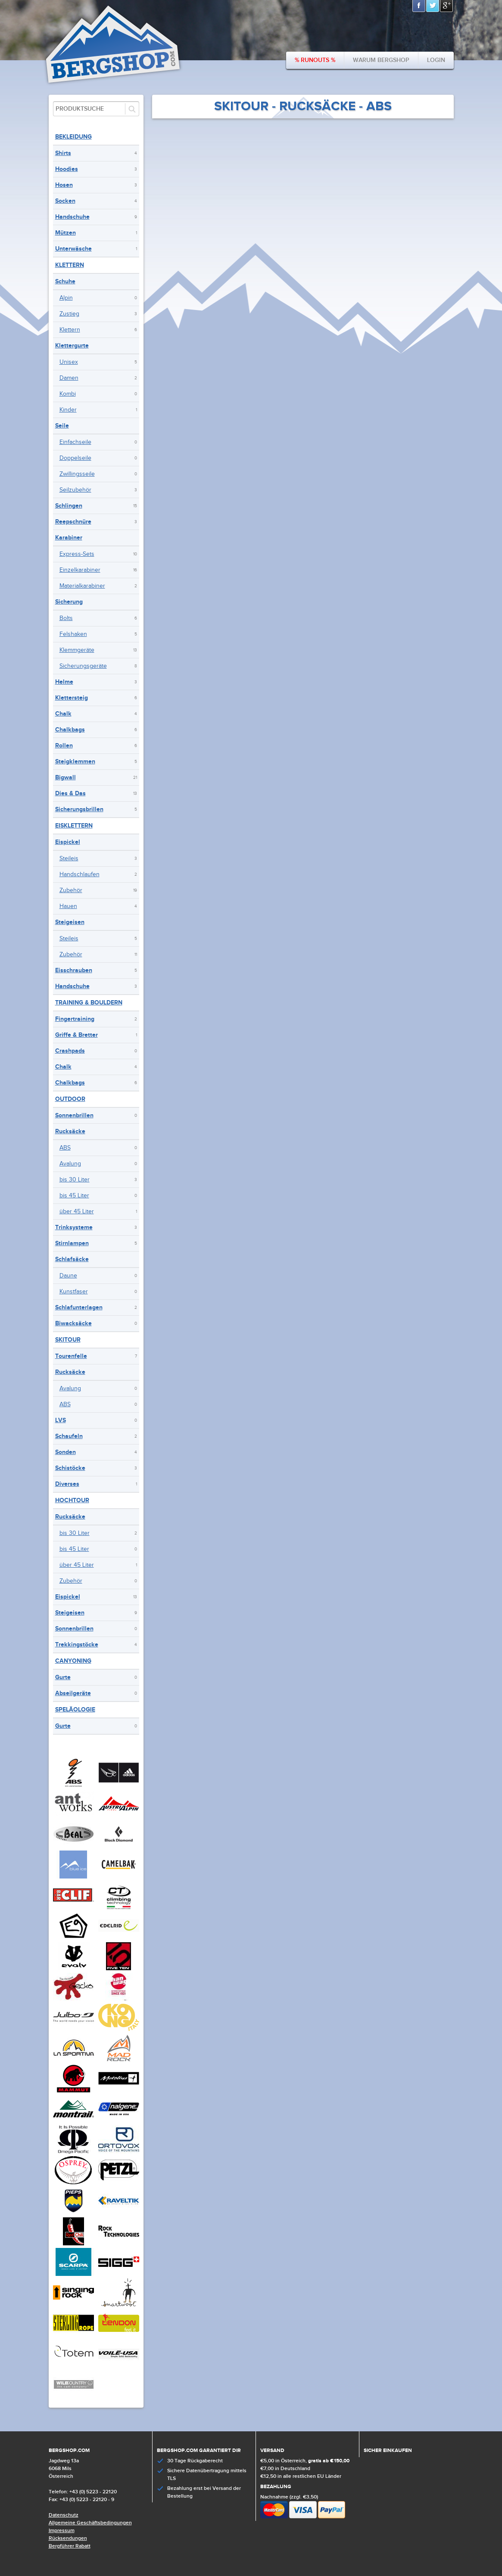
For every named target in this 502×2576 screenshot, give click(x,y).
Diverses (67, 1484)
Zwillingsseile (77, 474)
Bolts (66, 618)
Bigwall (65, 777)
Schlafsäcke (72, 1259)
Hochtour (72, 1500)
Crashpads (70, 1050)
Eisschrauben (73, 970)
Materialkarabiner (82, 586)
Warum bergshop (381, 60)
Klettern (69, 265)
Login (436, 60)
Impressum (62, 2530)
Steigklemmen (75, 761)
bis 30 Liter (74, 1179)
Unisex (68, 362)
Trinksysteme (74, 1227)
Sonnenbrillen (74, 1115)
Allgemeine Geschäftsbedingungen (90, 2523)
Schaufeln (69, 1436)
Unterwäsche (73, 248)
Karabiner (68, 537)
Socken (65, 201)
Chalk (63, 713)
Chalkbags (70, 729)
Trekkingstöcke (76, 1644)
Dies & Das (70, 793)
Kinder (68, 409)
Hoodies (66, 169)
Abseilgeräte (73, 1693)
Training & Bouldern (88, 1002)
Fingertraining (74, 1019)
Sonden (65, 1452)
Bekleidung (73, 136)
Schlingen (68, 505)
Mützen (65, 232)
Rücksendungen (68, 2538)
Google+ (447, 6)
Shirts (63, 153)
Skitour (68, 1339)
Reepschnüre (73, 521)
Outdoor (70, 1099)
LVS (60, 1420)
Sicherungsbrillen (79, 809)
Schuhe (65, 281)
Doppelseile (75, 458)
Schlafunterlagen (79, 1307)
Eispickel (67, 842)
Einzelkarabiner (79, 570)
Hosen (64, 185)
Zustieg (69, 313)
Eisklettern (74, 825)
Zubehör (70, 890)
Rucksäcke (70, 1131)
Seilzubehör (75, 490)
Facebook (419, 6)
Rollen (64, 745)
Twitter (433, 6)
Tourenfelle (71, 1356)
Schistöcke (70, 1468)
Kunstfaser (73, 1291)
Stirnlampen (72, 1243)
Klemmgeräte (76, 650)
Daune (68, 1275)
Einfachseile (75, 442)
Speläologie (75, 1709)
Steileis (68, 858)
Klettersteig (71, 697)
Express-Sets (76, 554)
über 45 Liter (76, 1211)
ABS (65, 1147)
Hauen (68, 906)
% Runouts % (315, 60)
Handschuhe (72, 216)
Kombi (67, 394)
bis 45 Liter (74, 1195)
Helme (64, 681)
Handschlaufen (79, 874)
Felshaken (73, 634)
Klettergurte (72, 345)
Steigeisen (69, 922)
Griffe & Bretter (76, 1034)
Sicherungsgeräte (83, 666)
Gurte (63, 1677)
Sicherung (69, 601)
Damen (68, 378)
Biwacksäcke (73, 1323)
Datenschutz (63, 2515)
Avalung (70, 1163)
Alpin (66, 297)
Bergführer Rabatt (69, 2546)
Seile (62, 425)
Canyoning (73, 1661)
